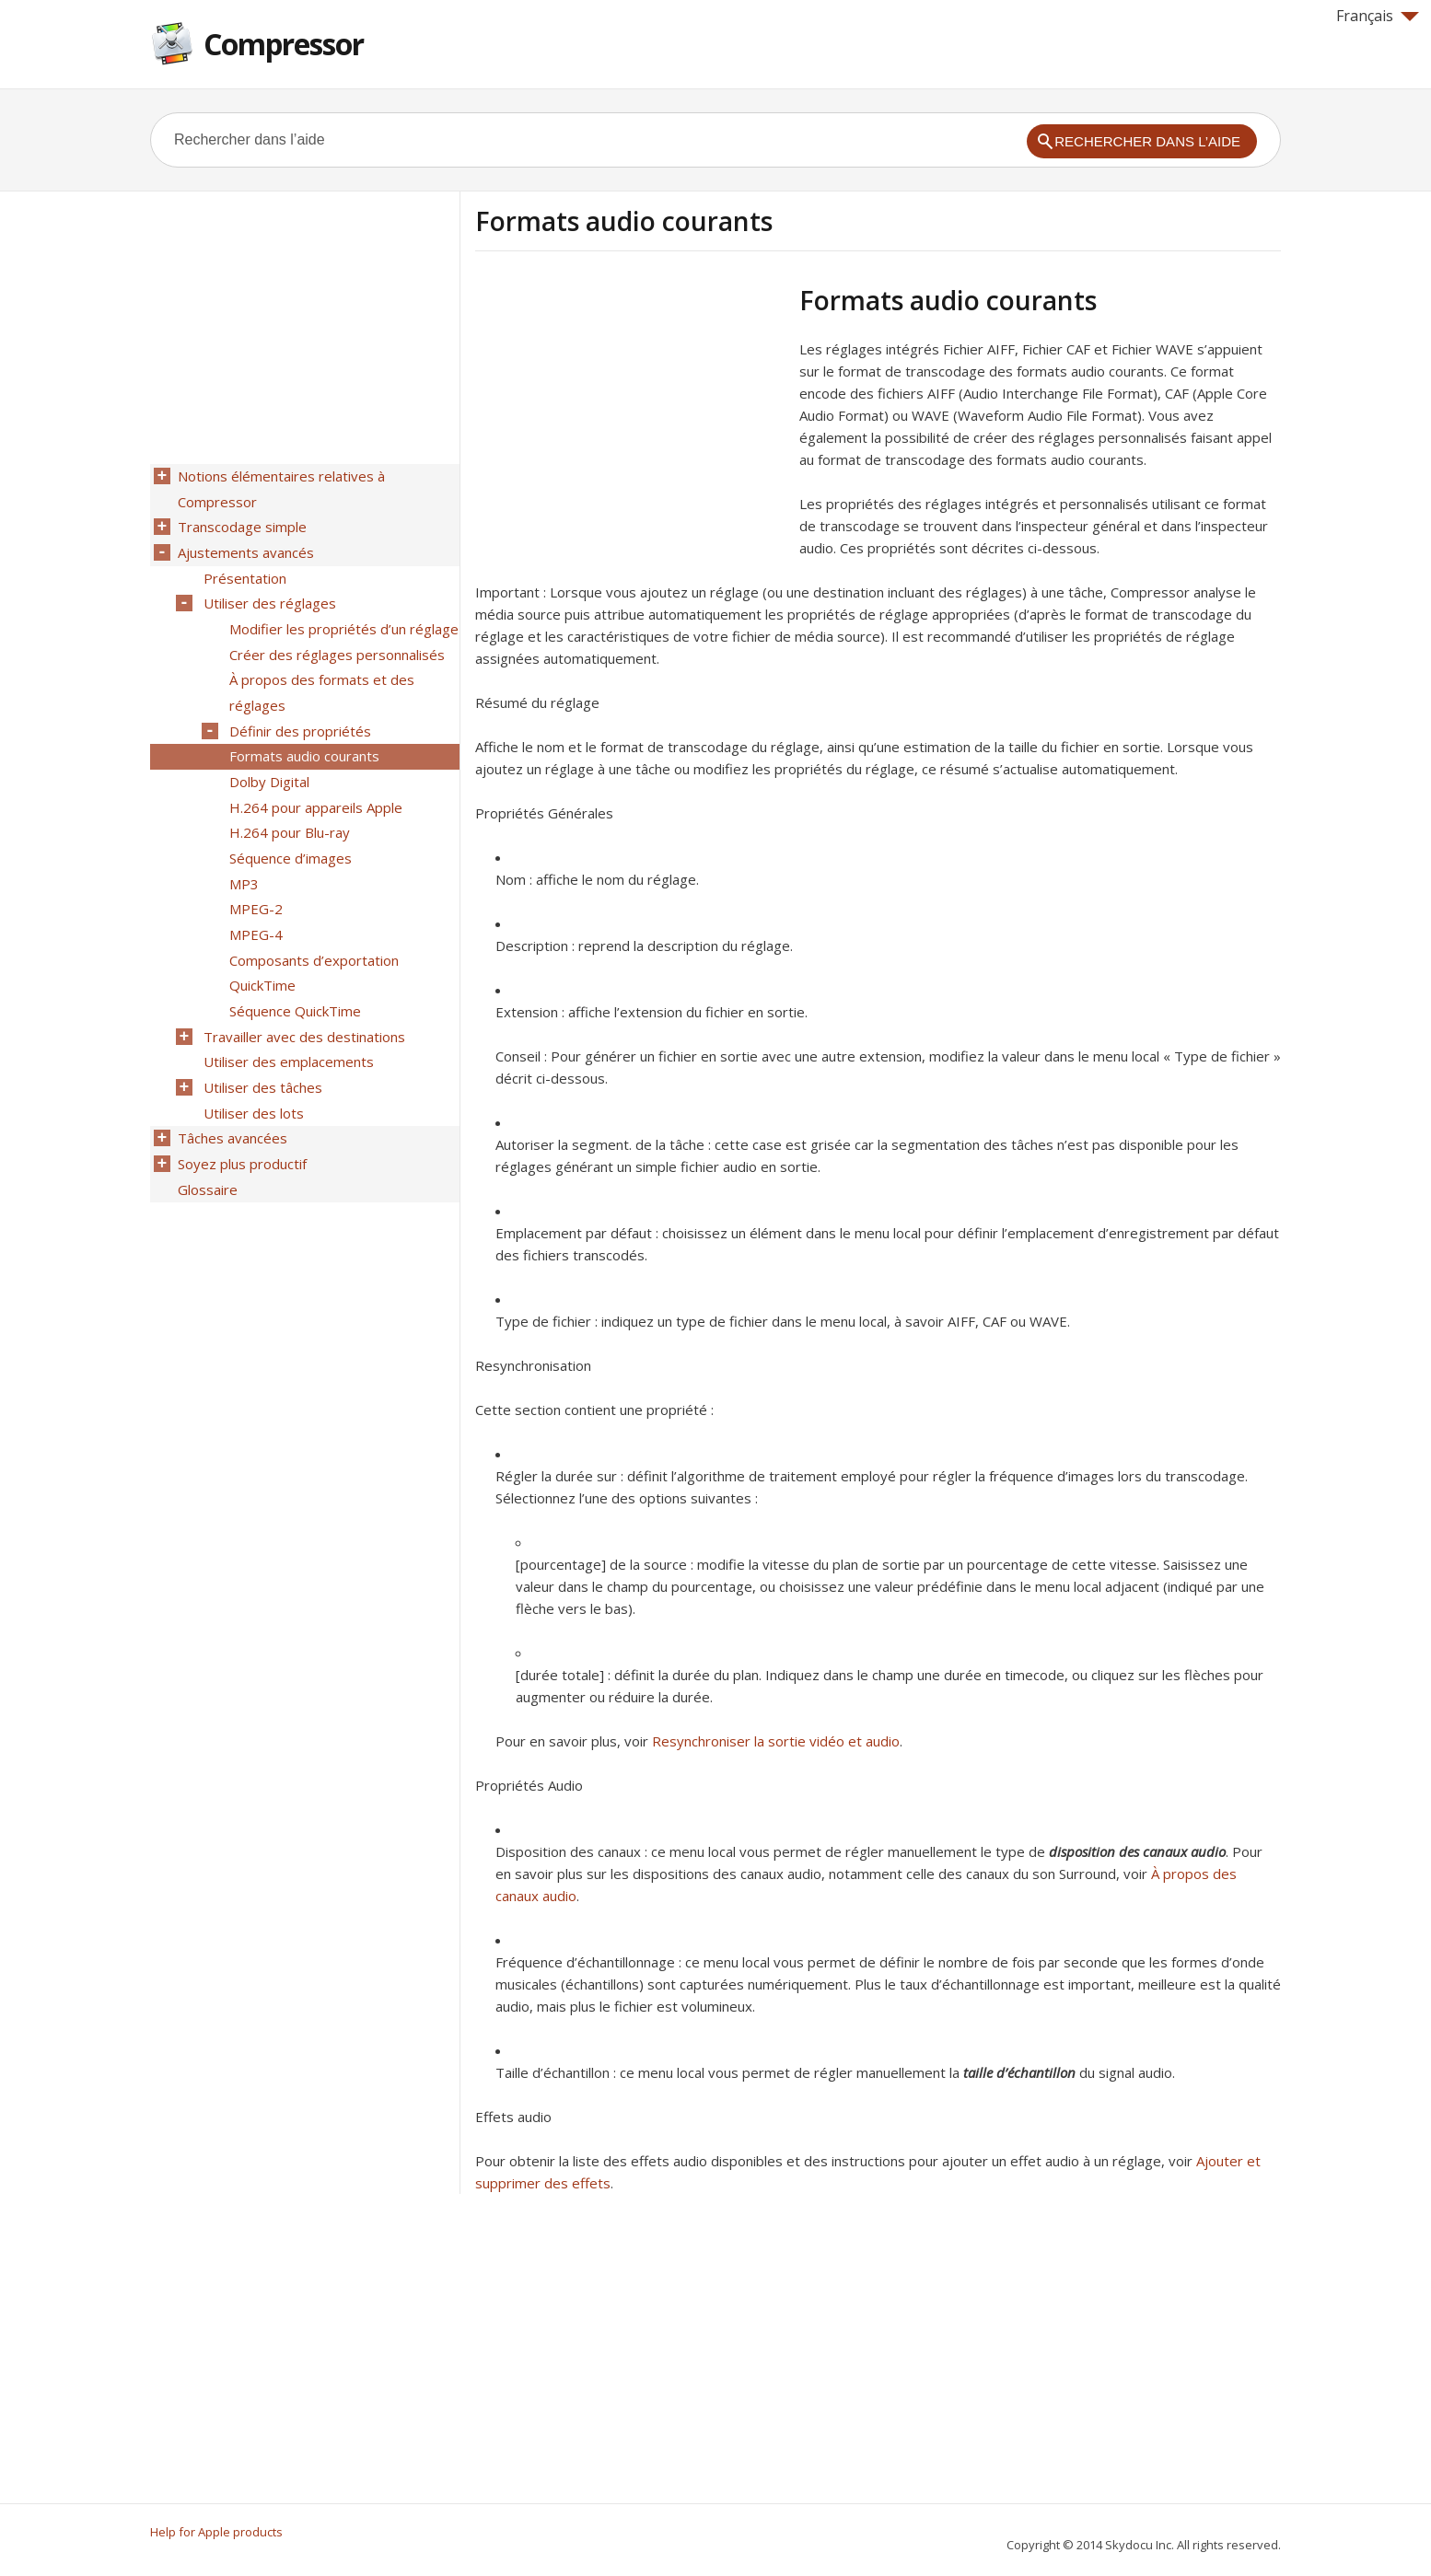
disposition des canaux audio (1137, 1851)
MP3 (242, 859)
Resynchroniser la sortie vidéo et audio (776, 1741)
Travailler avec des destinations (302, 1002)
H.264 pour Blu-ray (287, 811)
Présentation (243, 572)
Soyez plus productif (240, 1122)
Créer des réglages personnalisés (335, 643)
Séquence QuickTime (293, 978)
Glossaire (206, 1146)
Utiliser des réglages (268, 595)
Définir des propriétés (298, 715)
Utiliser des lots (252, 1074)
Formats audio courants (302, 739)
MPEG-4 (254, 907)
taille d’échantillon (1019, 2072)
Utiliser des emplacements (287, 1026)
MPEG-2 (254, 883)
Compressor (284, 44)
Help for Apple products (216, 2532)
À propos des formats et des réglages (320, 679)
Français (1377, 16)
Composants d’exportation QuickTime (312, 943)
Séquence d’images (288, 835)
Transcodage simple (240, 524)
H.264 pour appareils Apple (314, 787)
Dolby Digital (267, 763)
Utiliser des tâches (261, 1050)
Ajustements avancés (244, 548)
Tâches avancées (230, 1098)
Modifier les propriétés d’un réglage (342, 619)
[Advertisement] (630, 413)
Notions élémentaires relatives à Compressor (279, 488)
